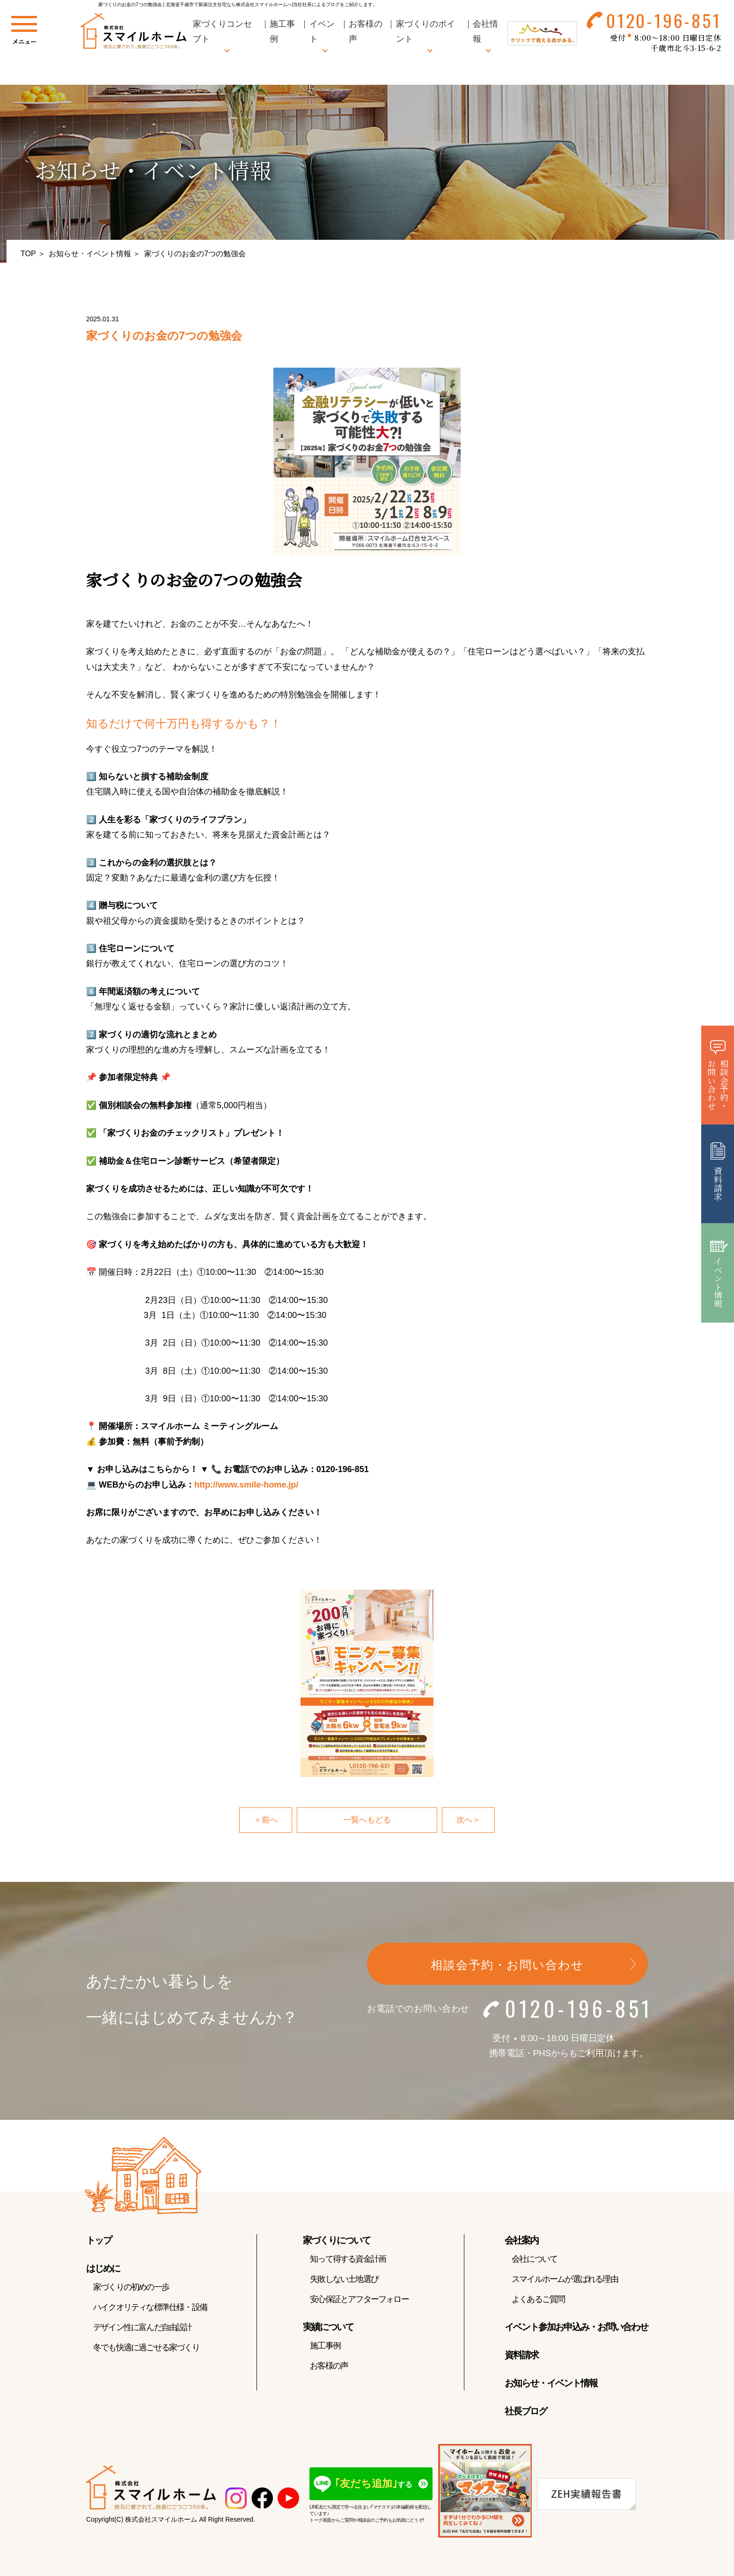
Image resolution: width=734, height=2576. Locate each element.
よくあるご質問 (538, 2299)
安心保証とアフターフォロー (359, 2299)
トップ (98, 2240)
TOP (28, 254)
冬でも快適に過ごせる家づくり (146, 2348)
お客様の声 (329, 2366)
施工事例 (325, 2346)
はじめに (103, 2269)
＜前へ (265, 1820)
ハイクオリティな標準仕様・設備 (150, 2307)
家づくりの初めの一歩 (131, 2287)
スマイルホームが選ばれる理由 (565, 2279)
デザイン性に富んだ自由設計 (142, 2327)
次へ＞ (469, 1820)
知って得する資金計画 (348, 2259)
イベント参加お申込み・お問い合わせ (576, 2327)
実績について (328, 2327)
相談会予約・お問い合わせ (507, 1965)
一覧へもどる (367, 1820)
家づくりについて (336, 2240)
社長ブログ (526, 2411)
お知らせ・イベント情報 (90, 254)
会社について (534, 2259)
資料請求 (521, 2355)
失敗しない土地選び (344, 2279)
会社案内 (521, 2240)
